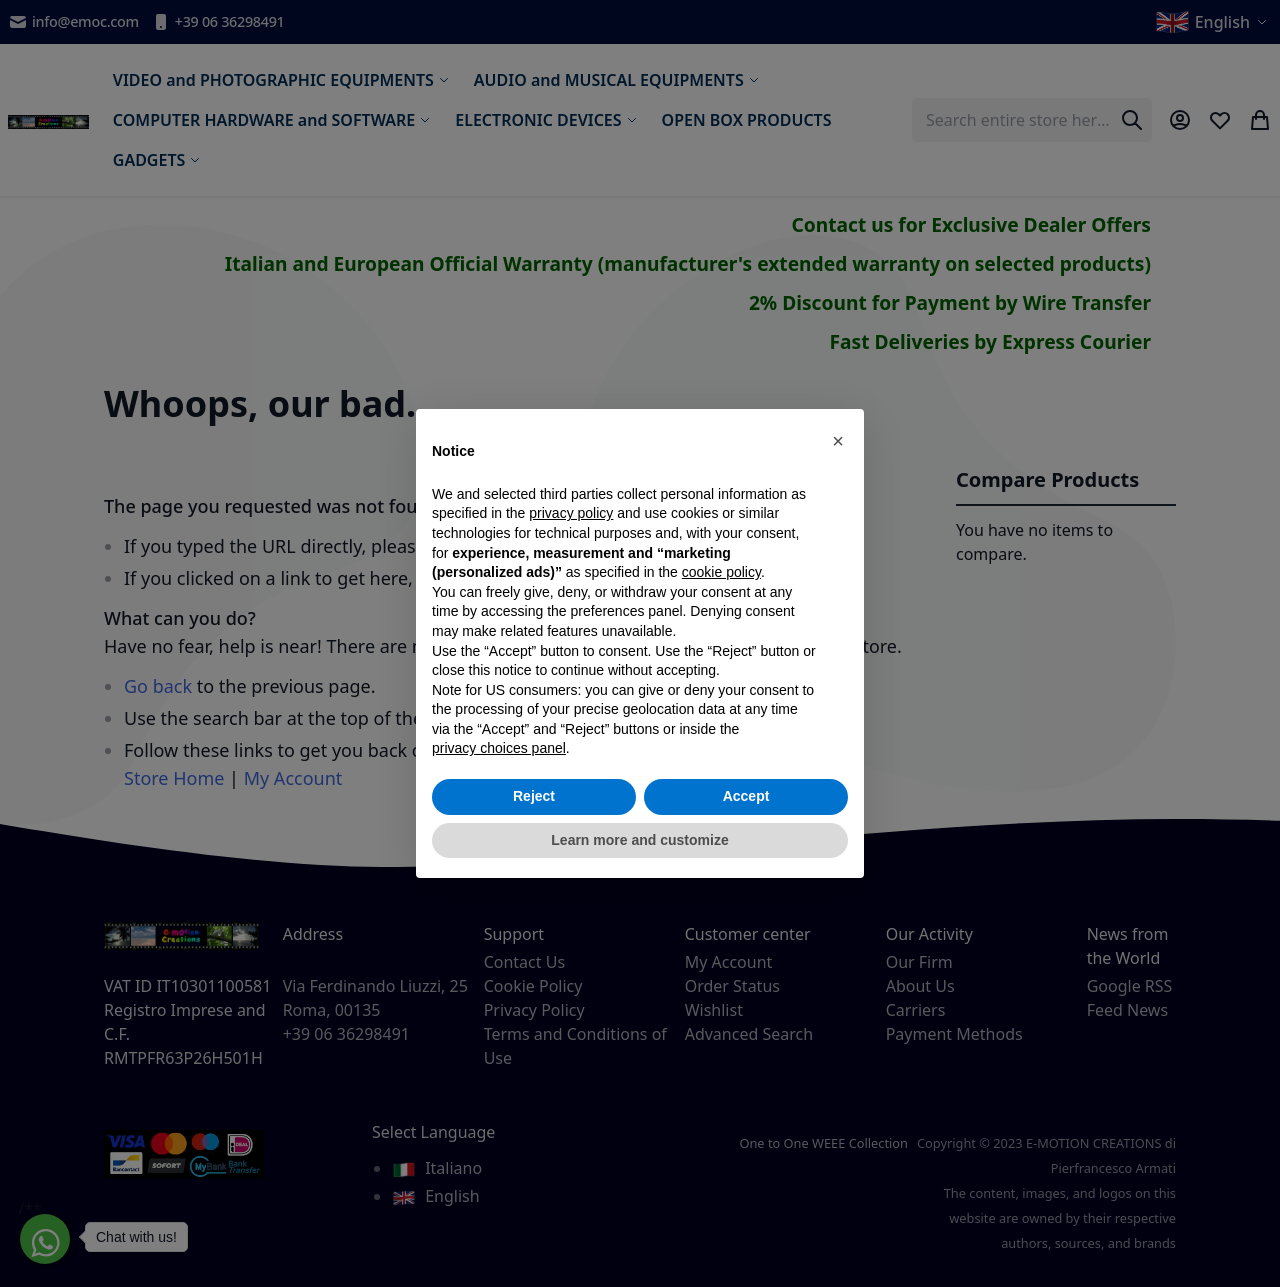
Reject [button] (534, 796)
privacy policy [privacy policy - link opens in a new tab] (571, 513)
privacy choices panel (499, 748)
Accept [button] (746, 796)
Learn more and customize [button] (639, 840)
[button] (838, 441)
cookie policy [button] (721, 572)
